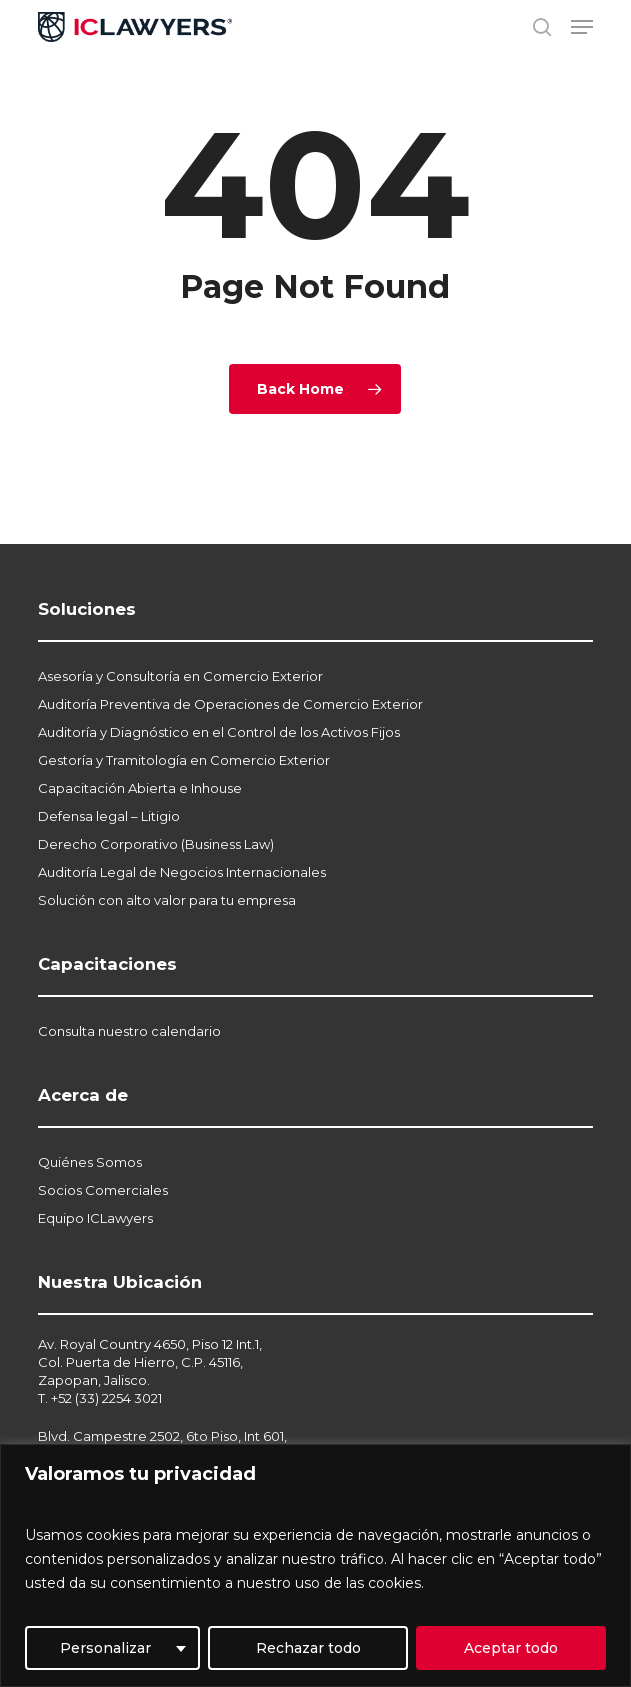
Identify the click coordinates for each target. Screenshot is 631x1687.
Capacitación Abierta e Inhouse (140, 788)
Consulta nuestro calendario (129, 1031)
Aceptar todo (511, 1648)
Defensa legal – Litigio (109, 816)
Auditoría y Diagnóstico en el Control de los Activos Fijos (219, 732)
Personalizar (105, 1648)
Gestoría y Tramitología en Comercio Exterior (184, 760)
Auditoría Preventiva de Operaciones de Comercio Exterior (230, 704)
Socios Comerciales (103, 1190)
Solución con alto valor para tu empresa (167, 900)
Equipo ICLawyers (95, 1218)
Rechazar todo (308, 1648)
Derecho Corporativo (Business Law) (156, 844)
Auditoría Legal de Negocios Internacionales (182, 872)
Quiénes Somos (90, 1162)
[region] (315, 1565)
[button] (582, 27)
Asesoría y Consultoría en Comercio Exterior (180, 676)
